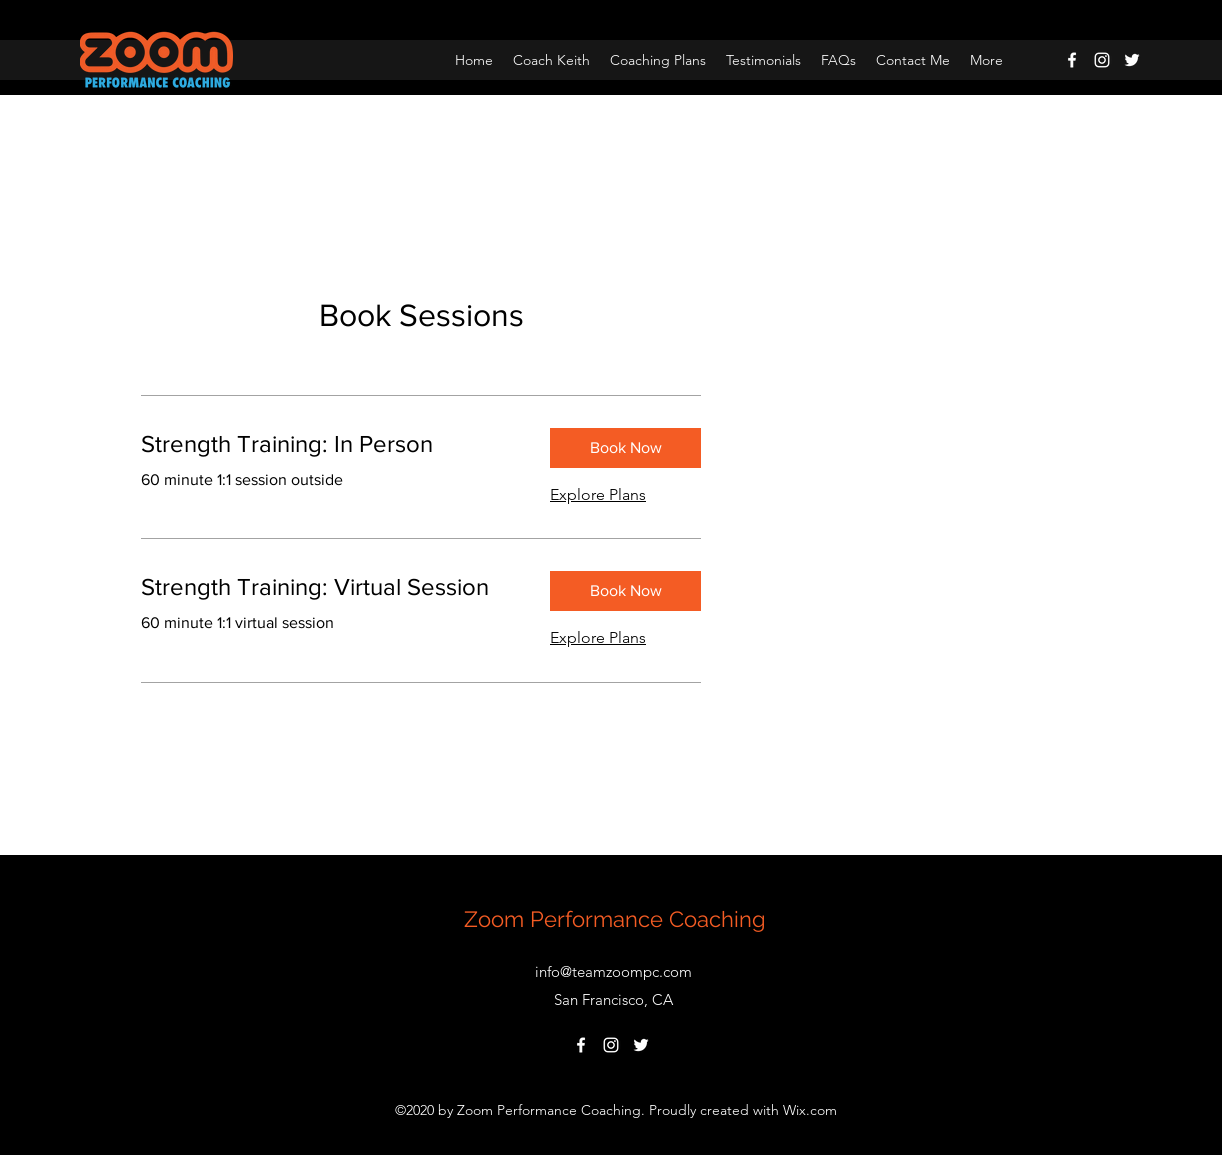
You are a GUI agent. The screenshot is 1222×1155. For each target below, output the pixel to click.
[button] (625, 448)
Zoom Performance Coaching (615, 919)
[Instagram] (1102, 60)
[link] (329, 444)
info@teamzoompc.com (613, 971)
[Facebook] (1072, 60)
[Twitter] (1132, 60)
